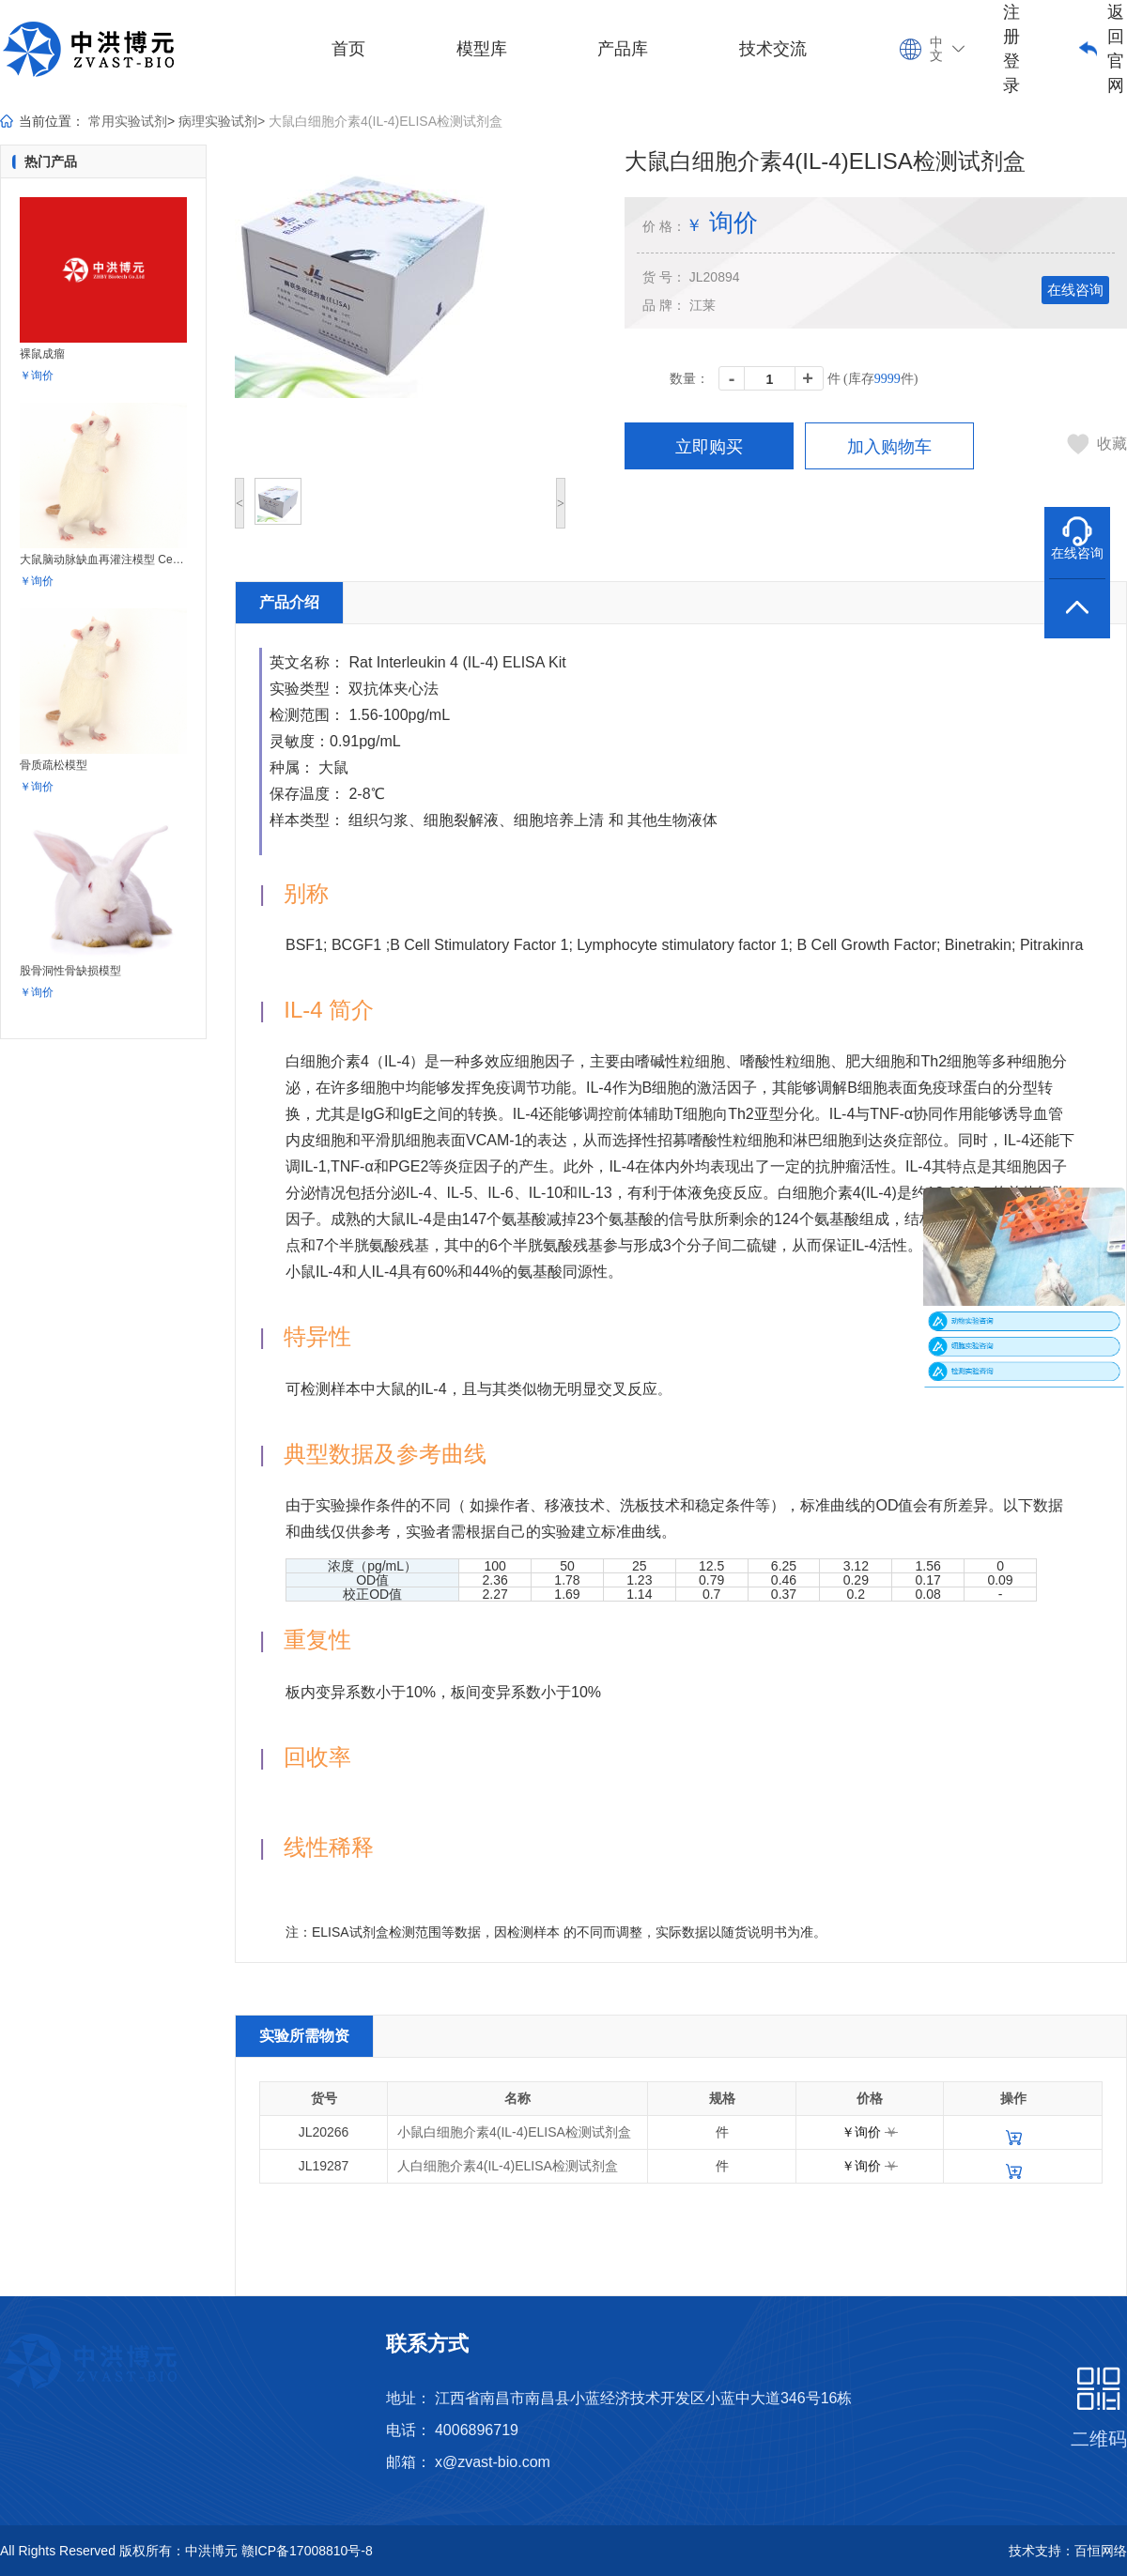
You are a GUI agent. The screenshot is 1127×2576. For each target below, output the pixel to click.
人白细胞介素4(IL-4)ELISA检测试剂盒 (507, 2165)
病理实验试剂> (221, 121)
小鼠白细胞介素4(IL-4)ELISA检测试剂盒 (514, 2131)
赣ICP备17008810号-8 (307, 2550)
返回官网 (1115, 49)
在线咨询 (1075, 290)
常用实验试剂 (127, 121)
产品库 (622, 48)
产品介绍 (289, 602)
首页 (348, 48)
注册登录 (1011, 49)
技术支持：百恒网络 (1068, 2550)
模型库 (481, 48)
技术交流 (773, 48)
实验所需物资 (304, 2036)
